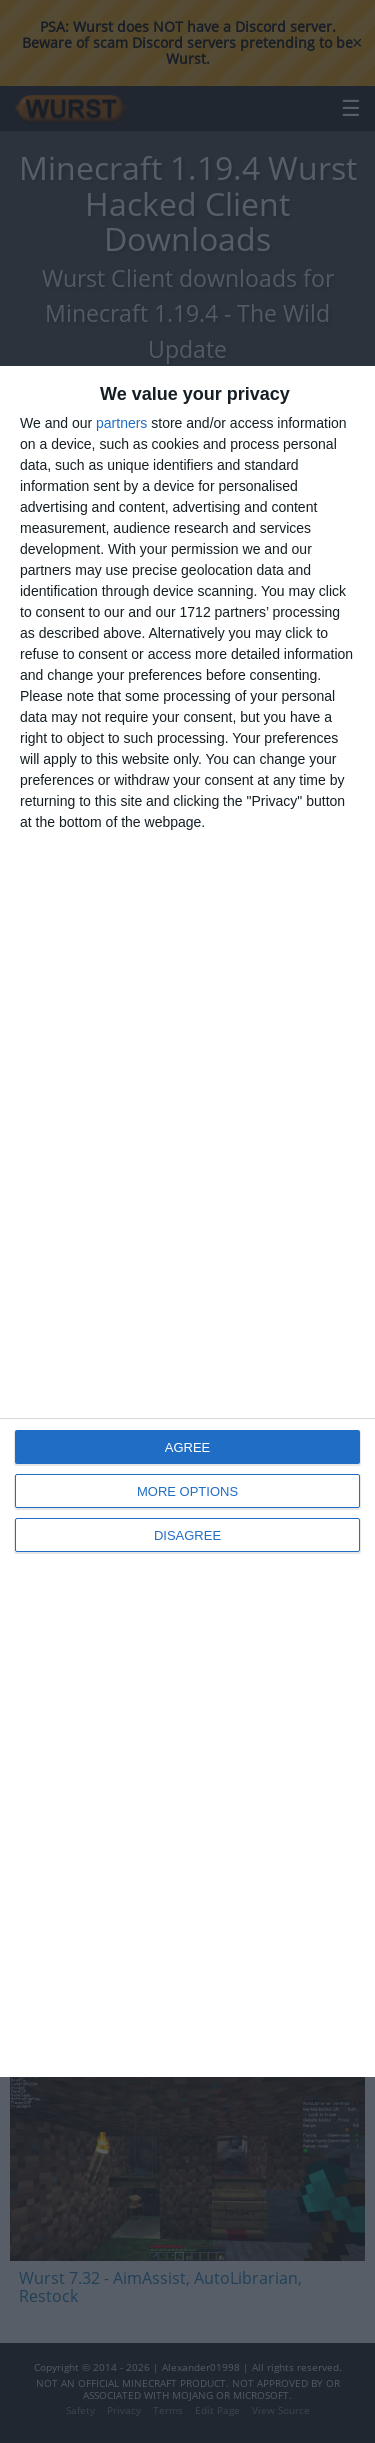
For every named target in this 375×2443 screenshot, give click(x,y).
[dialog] (187, 1221)
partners (121, 423)
